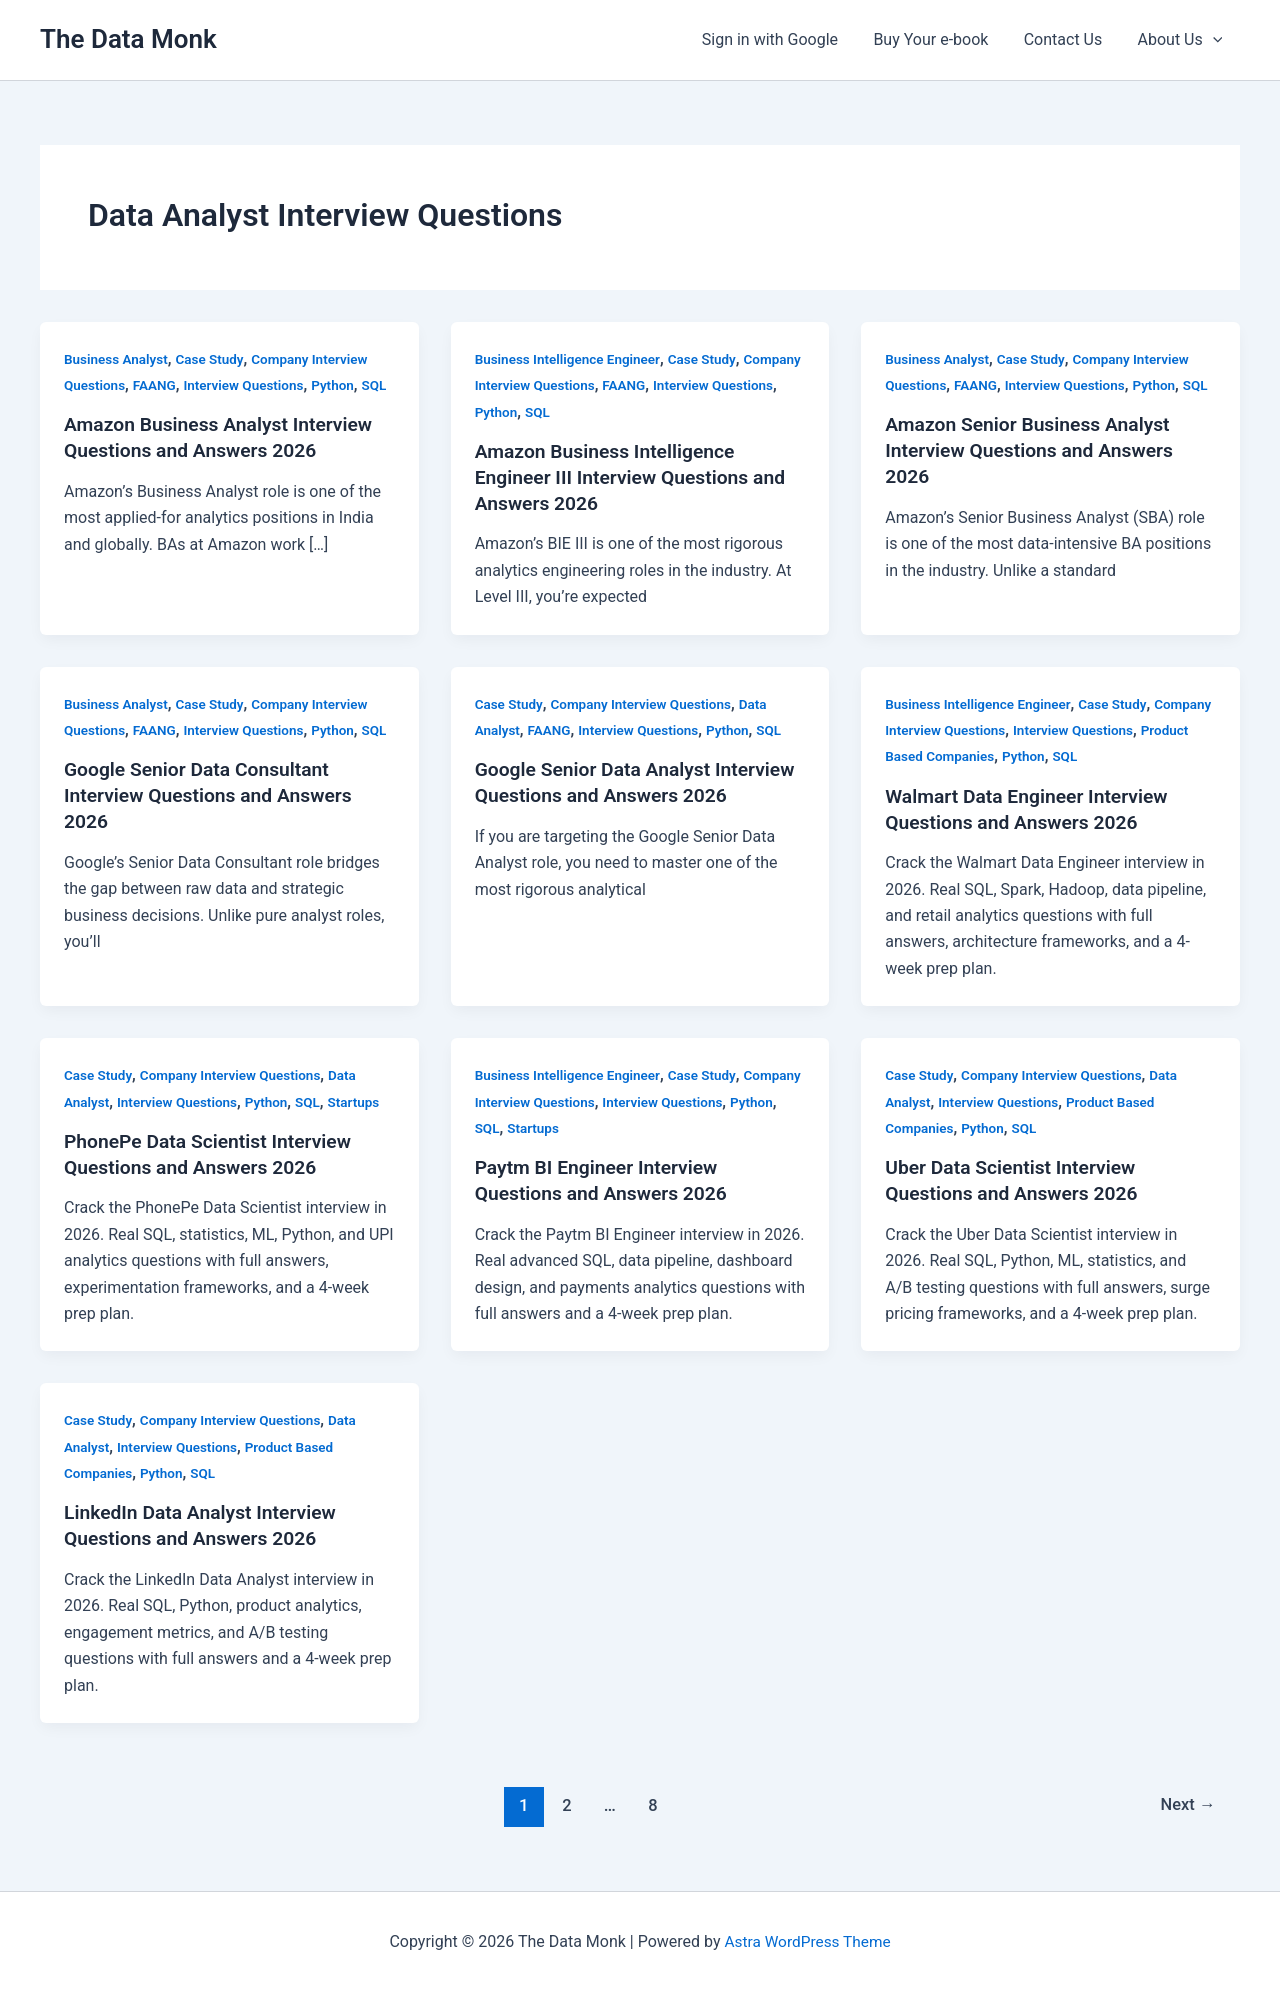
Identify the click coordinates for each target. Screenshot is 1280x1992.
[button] (1214, 40)
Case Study (215, 359)
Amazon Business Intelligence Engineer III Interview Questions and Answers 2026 (636, 477)
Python (342, 385)
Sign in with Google (781, 39)
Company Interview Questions (569, 385)
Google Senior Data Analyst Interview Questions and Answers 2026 (624, 795)
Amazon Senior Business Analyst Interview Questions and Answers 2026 (1034, 477)
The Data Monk (128, 39)
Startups (364, 1101)
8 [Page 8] (652, 1805)
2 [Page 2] (564, 1805)
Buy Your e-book (939, 39)
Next (1186, 1805)
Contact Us (1068, 39)
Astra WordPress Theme (807, 1941)
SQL (77, 412)
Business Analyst (118, 359)
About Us (1181, 40)
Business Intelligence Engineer (571, 359)
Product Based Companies (968, 756)
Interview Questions (250, 385)
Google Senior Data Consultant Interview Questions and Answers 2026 (213, 822)
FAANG (157, 385)
